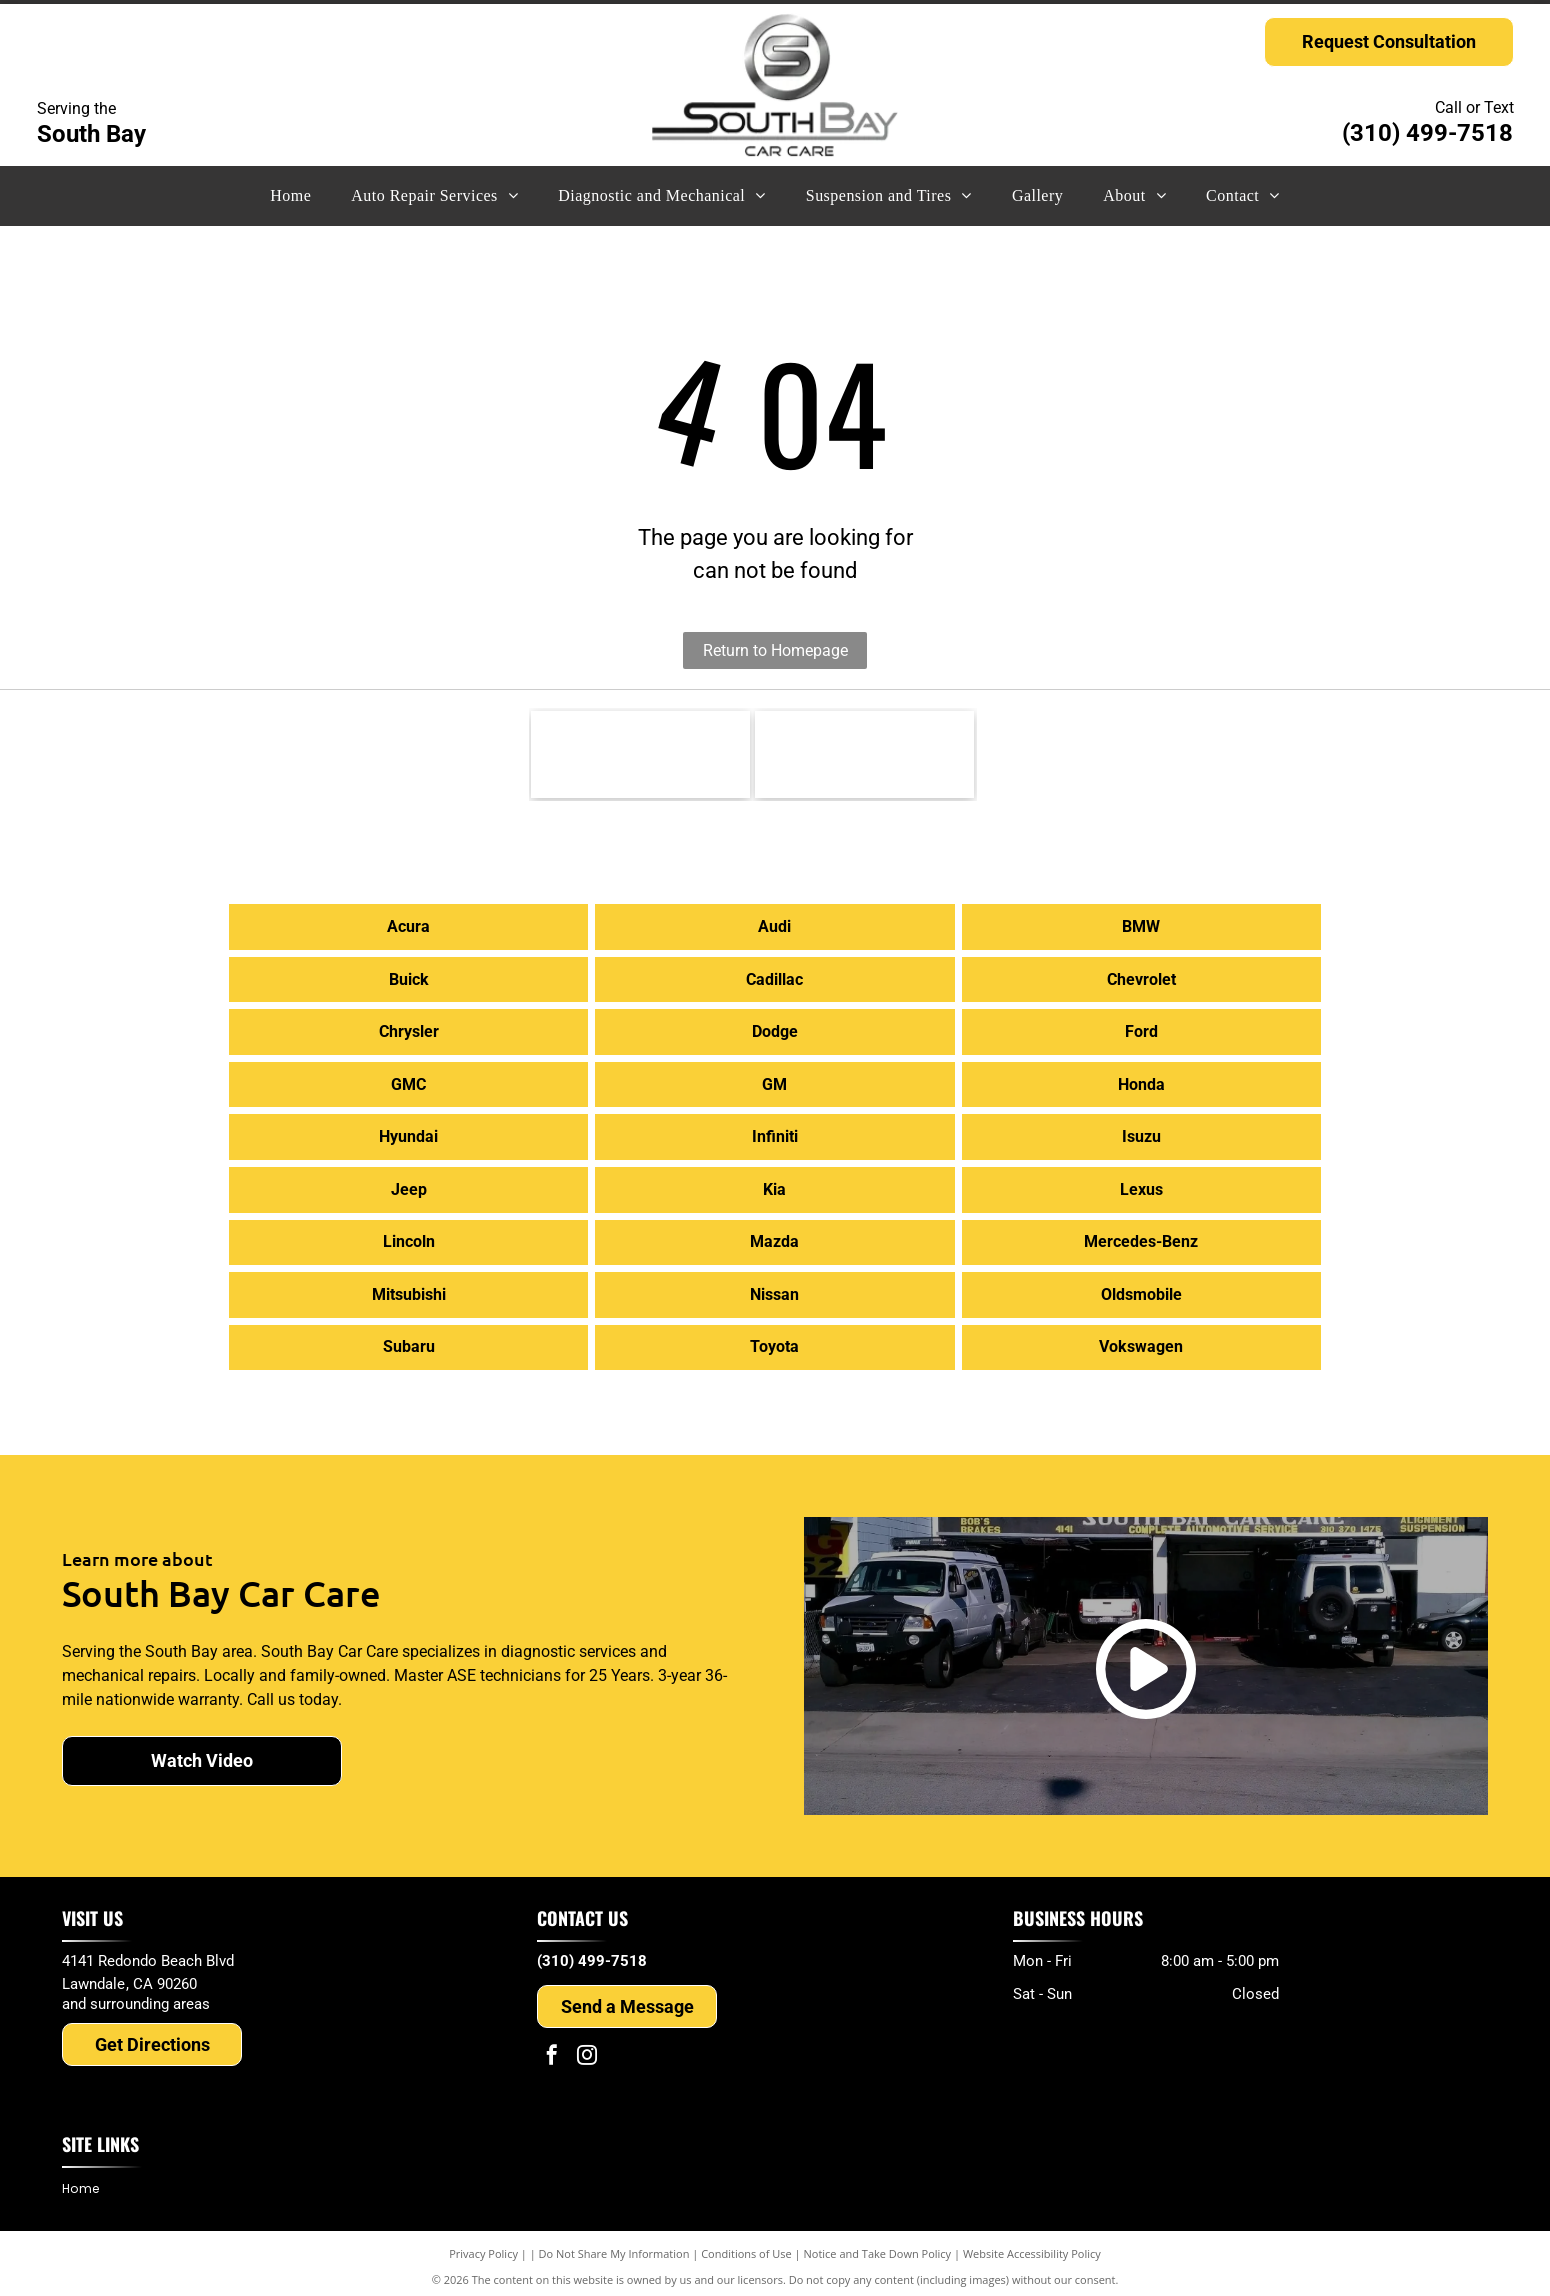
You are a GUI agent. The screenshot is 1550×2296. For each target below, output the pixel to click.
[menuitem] (290, 196)
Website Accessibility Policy (1032, 2245)
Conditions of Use (746, 2245)
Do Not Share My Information (614, 2245)
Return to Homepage (775, 650)
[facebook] (552, 2049)
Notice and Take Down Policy (878, 2245)
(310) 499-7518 (1427, 133)
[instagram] (587, 2049)
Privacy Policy (483, 2245)
